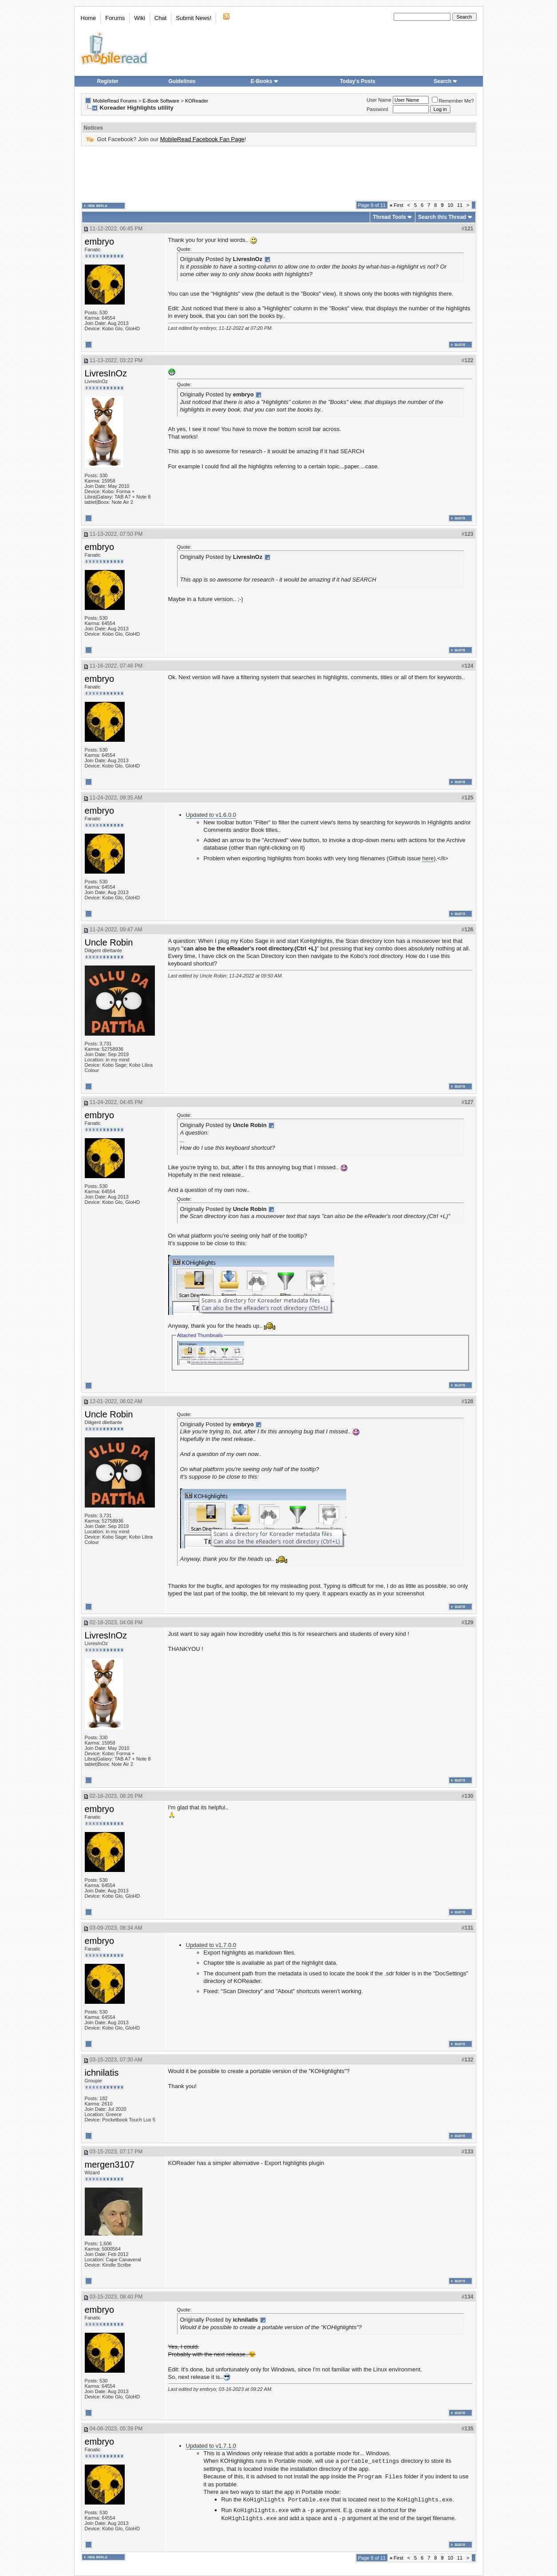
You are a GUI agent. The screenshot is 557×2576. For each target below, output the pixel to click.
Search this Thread (442, 217)
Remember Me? (453, 100)
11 (459, 205)
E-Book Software (160, 100)
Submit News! (193, 18)
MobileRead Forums (115, 100)
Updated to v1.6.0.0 (211, 814)
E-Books (265, 81)
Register (108, 81)
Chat (160, 18)
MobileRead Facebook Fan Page (202, 139)
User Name (379, 100)
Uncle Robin (109, 942)
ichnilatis (102, 2072)
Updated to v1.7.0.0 (211, 1945)
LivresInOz (106, 373)
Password (377, 109)
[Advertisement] (278, 174)
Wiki (139, 18)
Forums (115, 18)
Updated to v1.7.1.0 (211, 2445)
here (428, 858)
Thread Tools (389, 217)
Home (88, 18)
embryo (100, 241)
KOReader (196, 100)
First (396, 205)
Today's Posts (357, 81)
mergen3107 (109, 2164)
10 (450, 205)
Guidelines (181, 81)
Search (446, 81)
